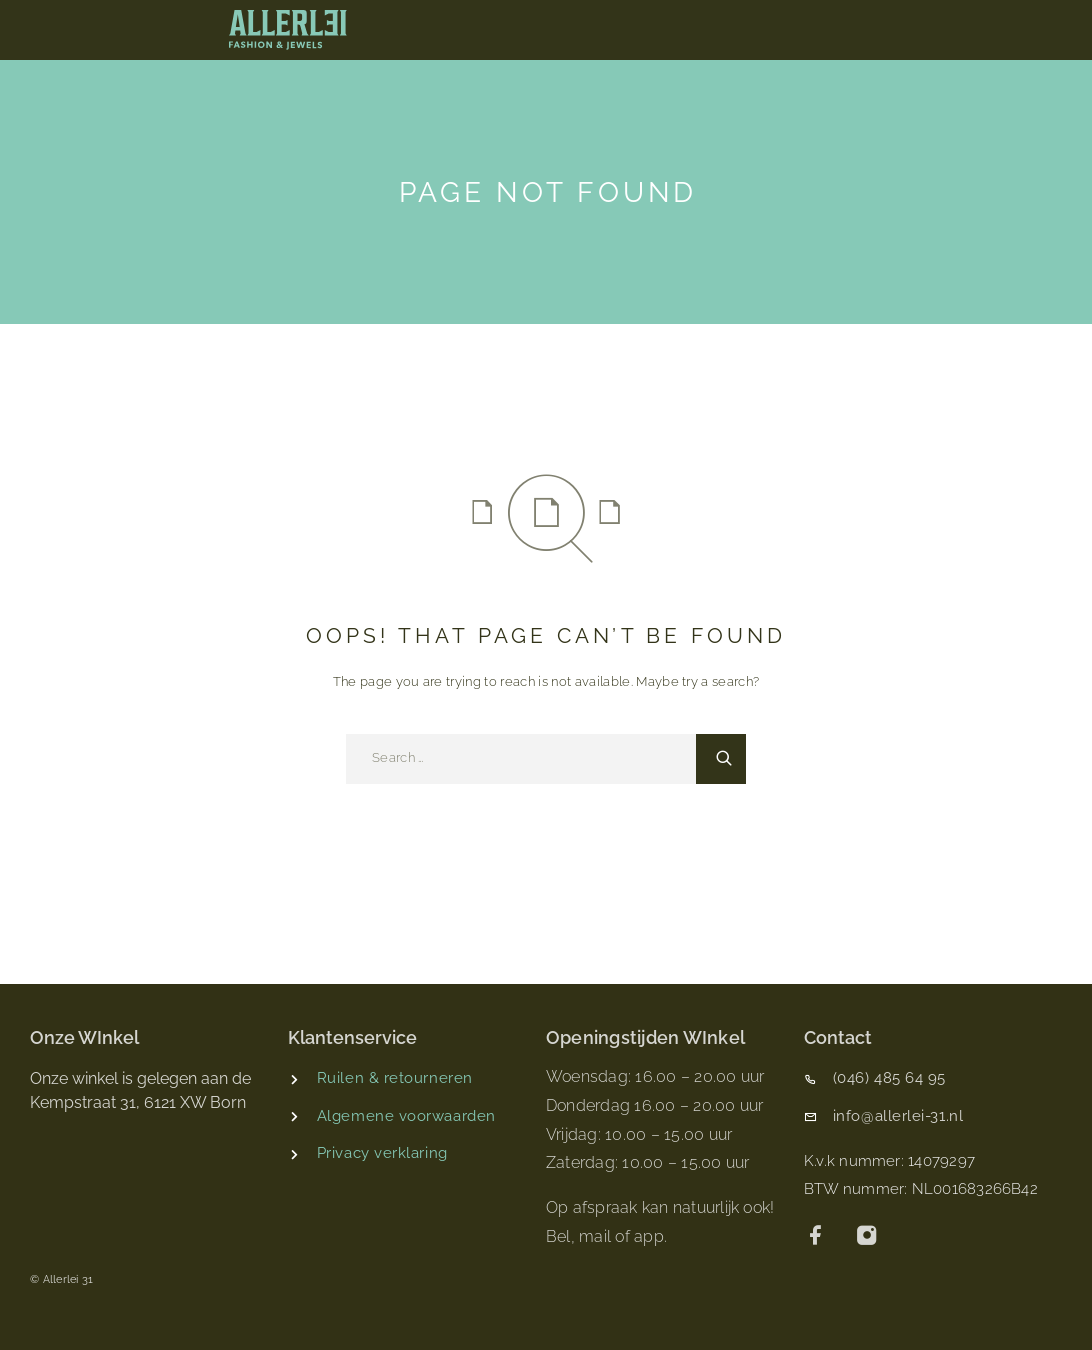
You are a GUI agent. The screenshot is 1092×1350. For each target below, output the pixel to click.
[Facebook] (816, 1237)
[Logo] (288, 30)
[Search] (721, 759)
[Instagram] (867, 1237)
